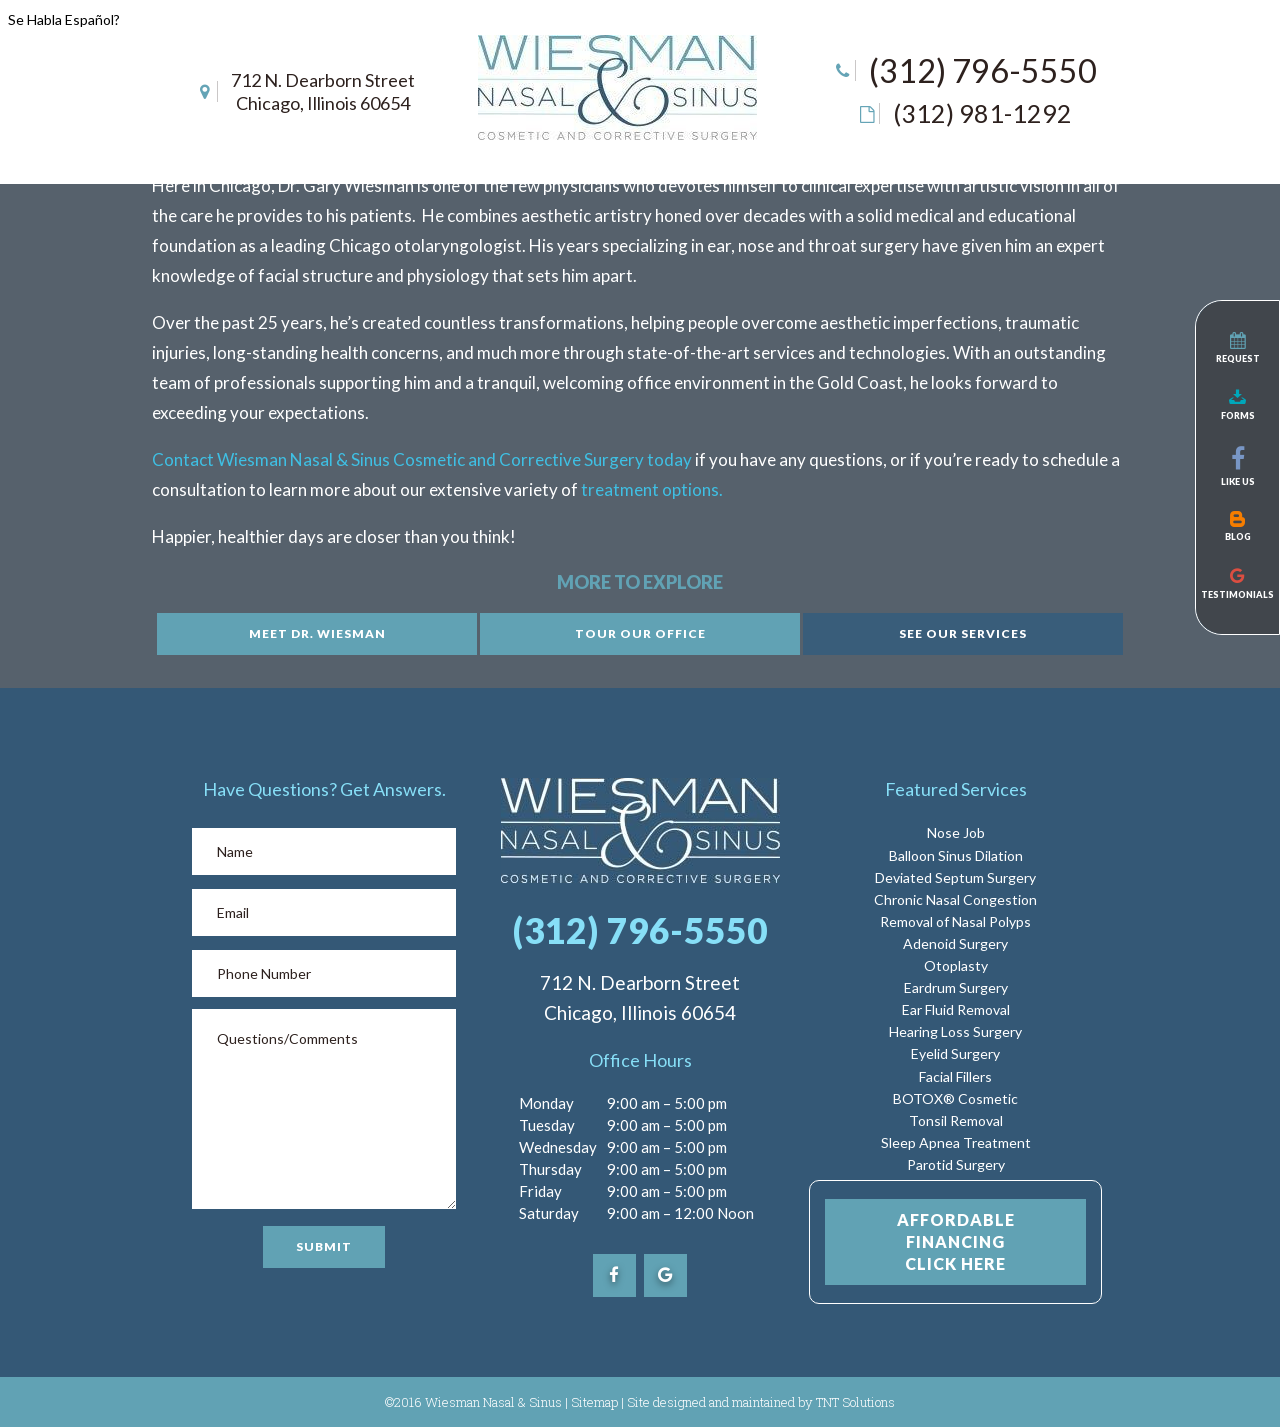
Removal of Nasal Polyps (955, 921)
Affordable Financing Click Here (956, 1241)
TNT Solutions (855, 1402)
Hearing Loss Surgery (955, 1031)
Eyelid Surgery (955, 1053)
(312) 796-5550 (983, 70)
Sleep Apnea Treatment (956, 1142)
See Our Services (963, 633)
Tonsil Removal (956, 1120)
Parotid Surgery (956, 1164)
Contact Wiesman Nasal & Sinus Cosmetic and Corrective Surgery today (422, 459)
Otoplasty (956, 965)
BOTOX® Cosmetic (955, 1098)
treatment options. (652, 489)
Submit (324, 1246)
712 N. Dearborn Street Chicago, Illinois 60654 (323, 91)
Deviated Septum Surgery (955, 877)
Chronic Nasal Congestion (955, 899)
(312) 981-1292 (982, 113)
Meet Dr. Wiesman (317, 633)
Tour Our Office (640, 633)
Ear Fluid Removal (956, 1009)
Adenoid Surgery (955, 943)
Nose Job (956, 832)
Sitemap (594, 1402)
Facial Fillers (955, 1076)
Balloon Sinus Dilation (956, 855)
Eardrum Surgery (956, 987)
